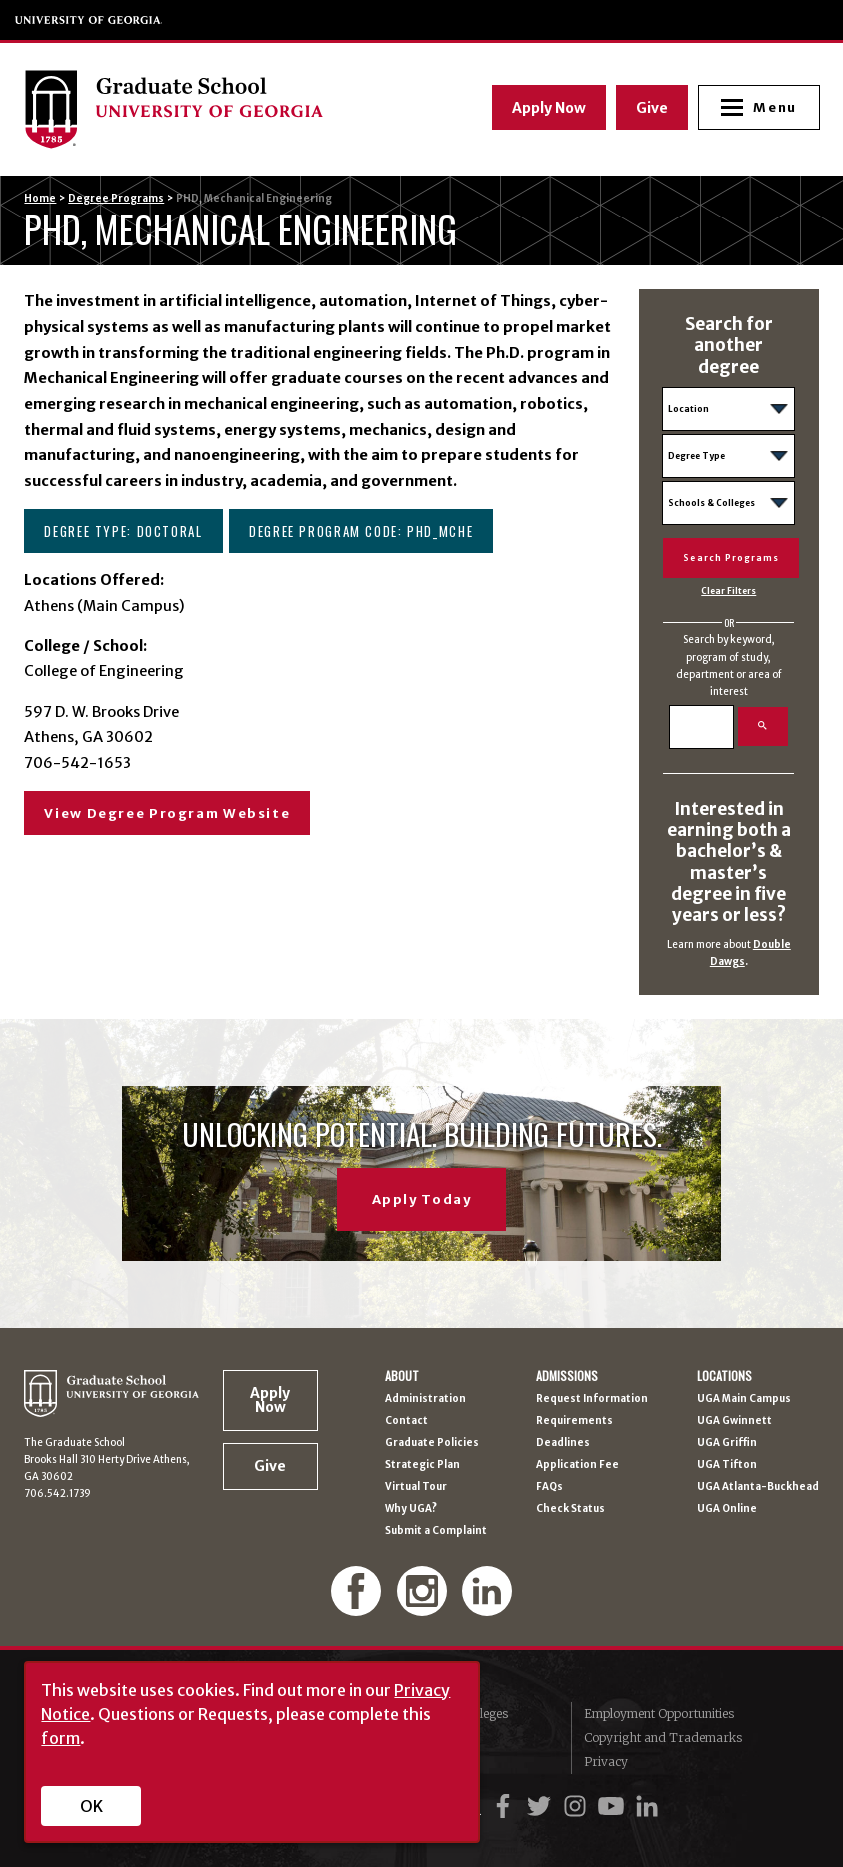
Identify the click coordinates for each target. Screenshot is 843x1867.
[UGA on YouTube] (614, 1806)
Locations (724, 1376)
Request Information (592, 1399)
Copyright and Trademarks (663, 1737)
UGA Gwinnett (734, 1421)
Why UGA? (411, 1509)
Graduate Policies (432, 1443)
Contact (406, 1421)
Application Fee (577, 1465)
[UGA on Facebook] (506, 1806)
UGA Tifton (727, 1465)
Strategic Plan (422, 1465)
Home (40, 198)
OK (91, 1806)
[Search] (701, 727)
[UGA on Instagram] (578, 1806)
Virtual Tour (416, 1487)
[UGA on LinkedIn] (647, 1806)
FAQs (549, 1487)
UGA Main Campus (744, 1399)
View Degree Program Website (167, 813)
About (402, 1376)
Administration (425, 1399)
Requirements (574, 1421)
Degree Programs (116, 198)
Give (650, 107)
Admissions (567, 1376)
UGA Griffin (727, 1443)
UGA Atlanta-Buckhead (758, 1487)
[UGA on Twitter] (542, 1806)
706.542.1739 (57, 1493)
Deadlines (563, 1443)
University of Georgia (89, 20)
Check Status (570, 1509)
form (60, 1738)
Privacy (606, 1761)
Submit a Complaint (436, 1531)
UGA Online (727, 1509)
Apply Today (422, 1199)
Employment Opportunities (659, 1713)
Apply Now (547, 107)
